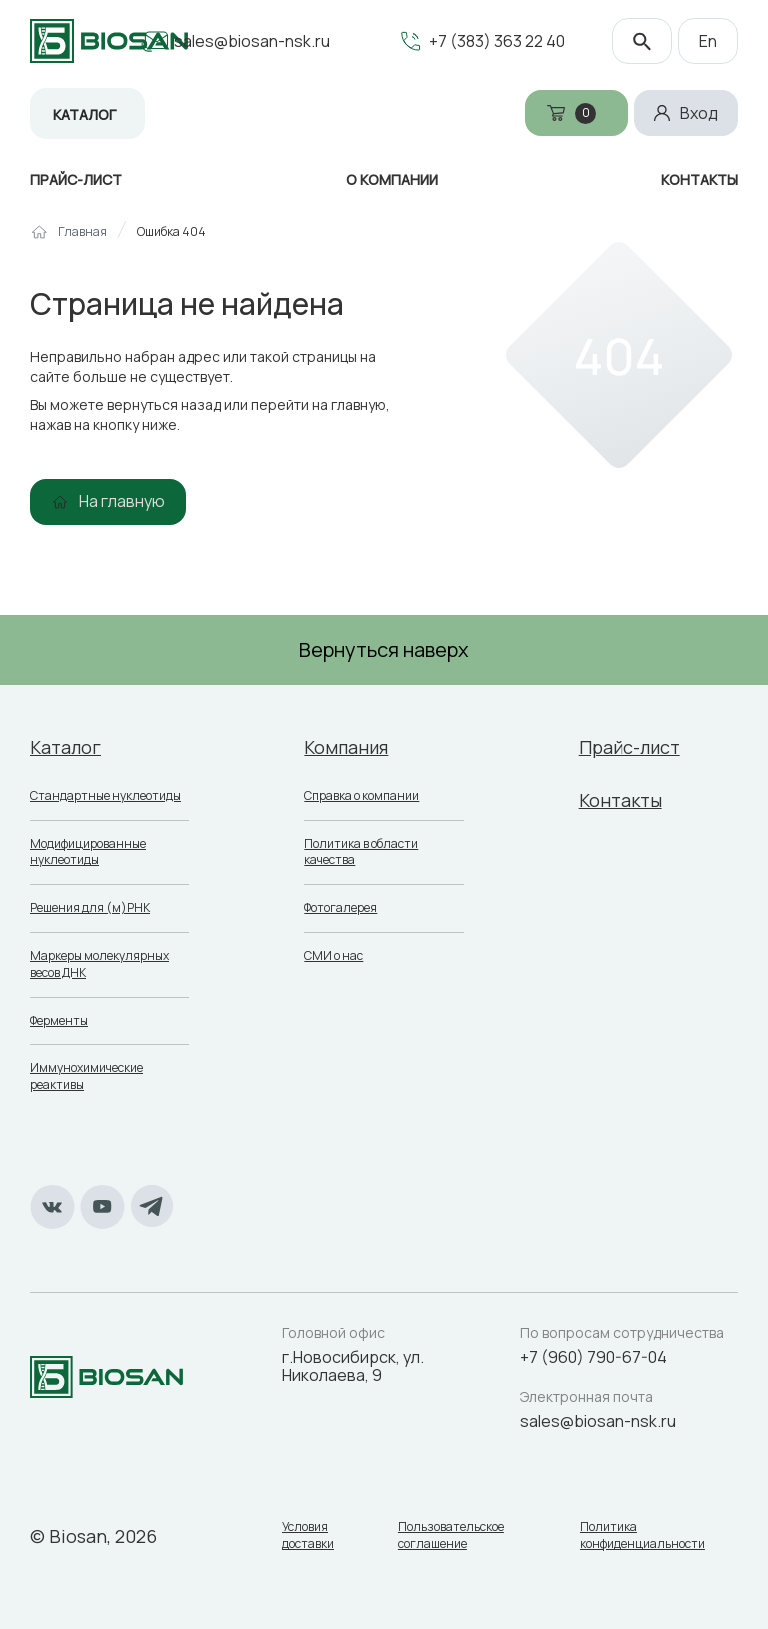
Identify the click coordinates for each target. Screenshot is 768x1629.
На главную (122, 501)
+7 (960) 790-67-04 (593, 1357)
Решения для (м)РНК (90, 907)
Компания (346, 747)
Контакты (620, 800)
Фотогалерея (340, 907)
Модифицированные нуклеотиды (88, 852)
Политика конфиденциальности (642, 1535)
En (708, 41)
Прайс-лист (629, 747)
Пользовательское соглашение (451, 1535)
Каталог (84, 114)
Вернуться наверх (384, 649)
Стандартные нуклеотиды (105, 795)
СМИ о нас (333, 955)
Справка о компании (361, 795)
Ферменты (59, 1020)
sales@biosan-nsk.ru (252, 41)
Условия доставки (308, 1535)
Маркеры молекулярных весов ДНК (99, 964)
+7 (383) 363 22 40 (497, 41)
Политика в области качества (361, 852)
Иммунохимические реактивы (86, 1076)
